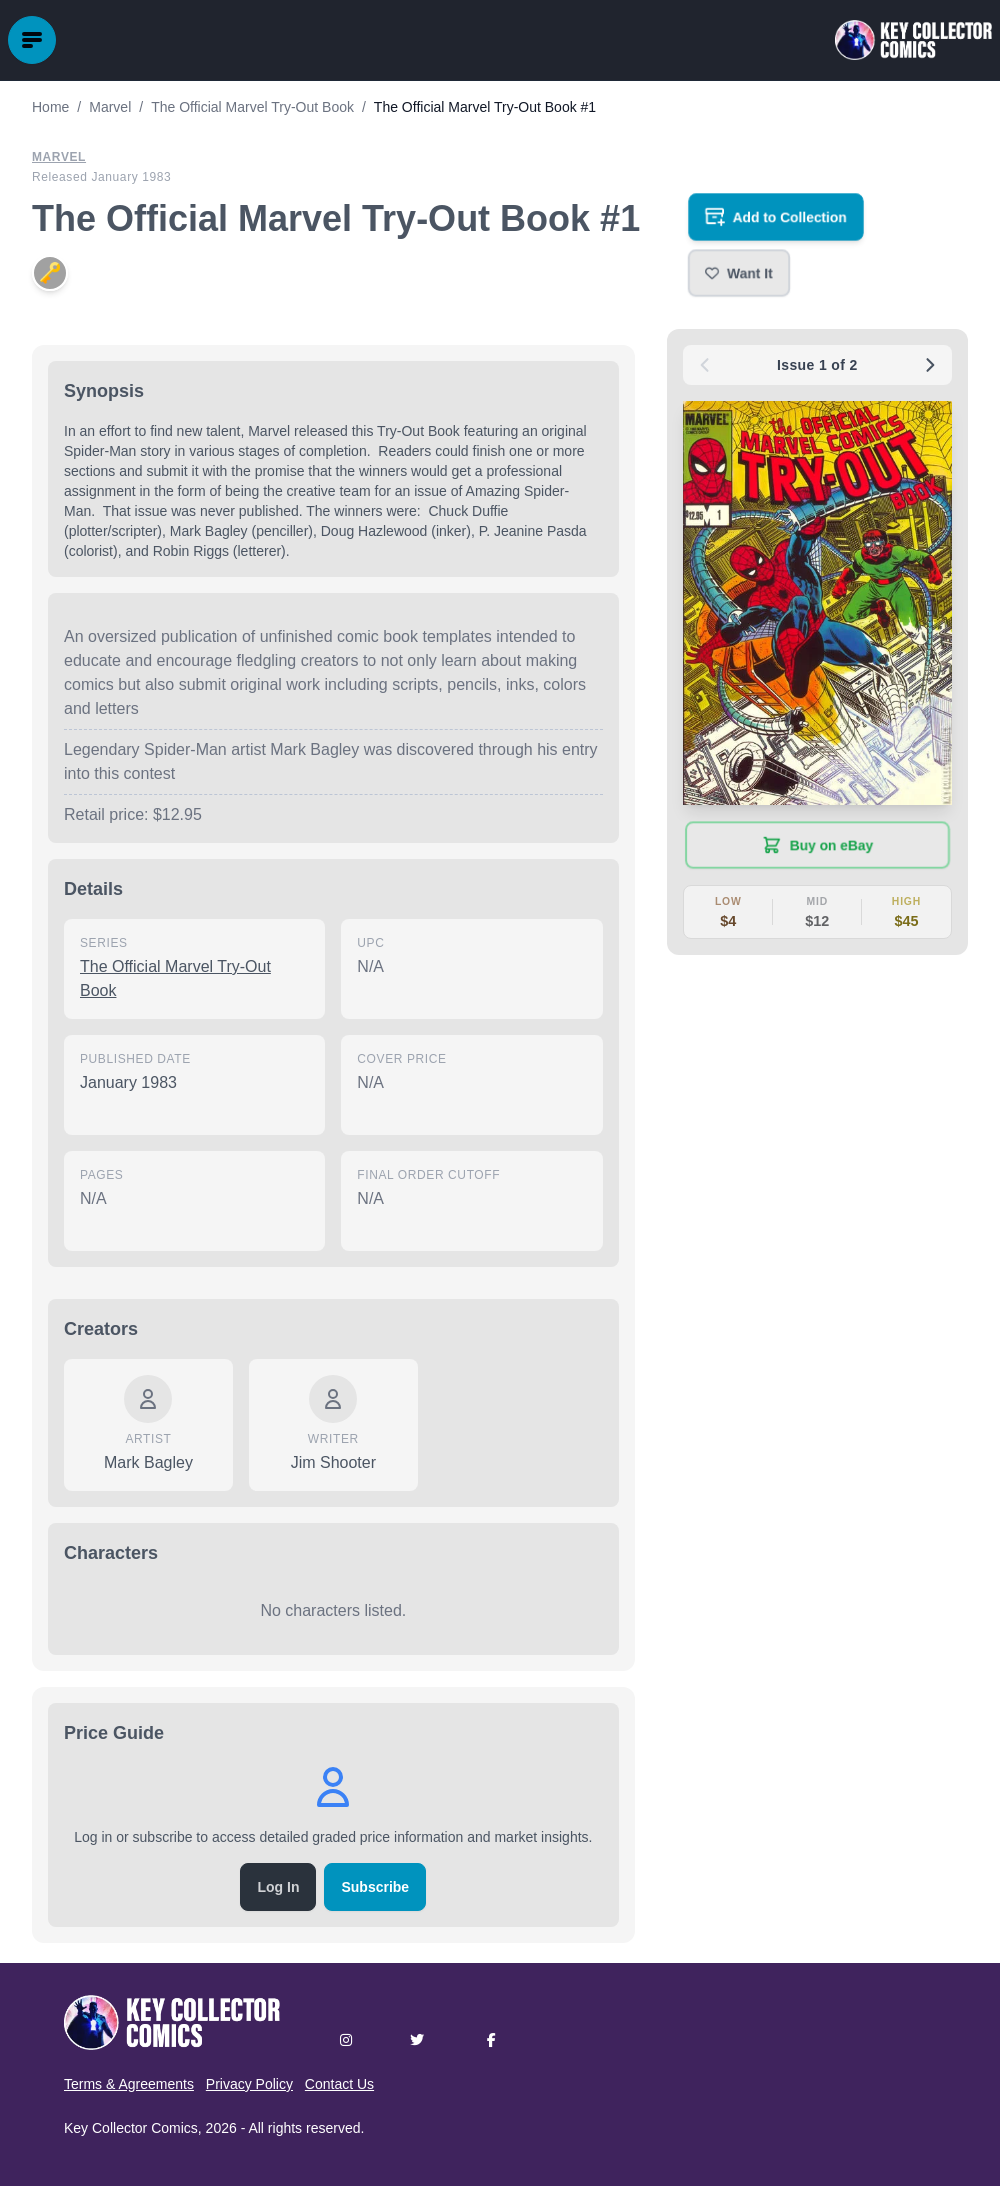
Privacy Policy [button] (249, 2084)
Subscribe (375, 1887)
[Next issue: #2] (930, 365)
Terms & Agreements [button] (129, 2084)
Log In (278, 1887)
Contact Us (339, 2084)
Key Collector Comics (131, 2128)
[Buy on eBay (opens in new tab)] (817, 845)
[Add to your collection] (776, 217)
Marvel (59, 157)
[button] (739, 273)
